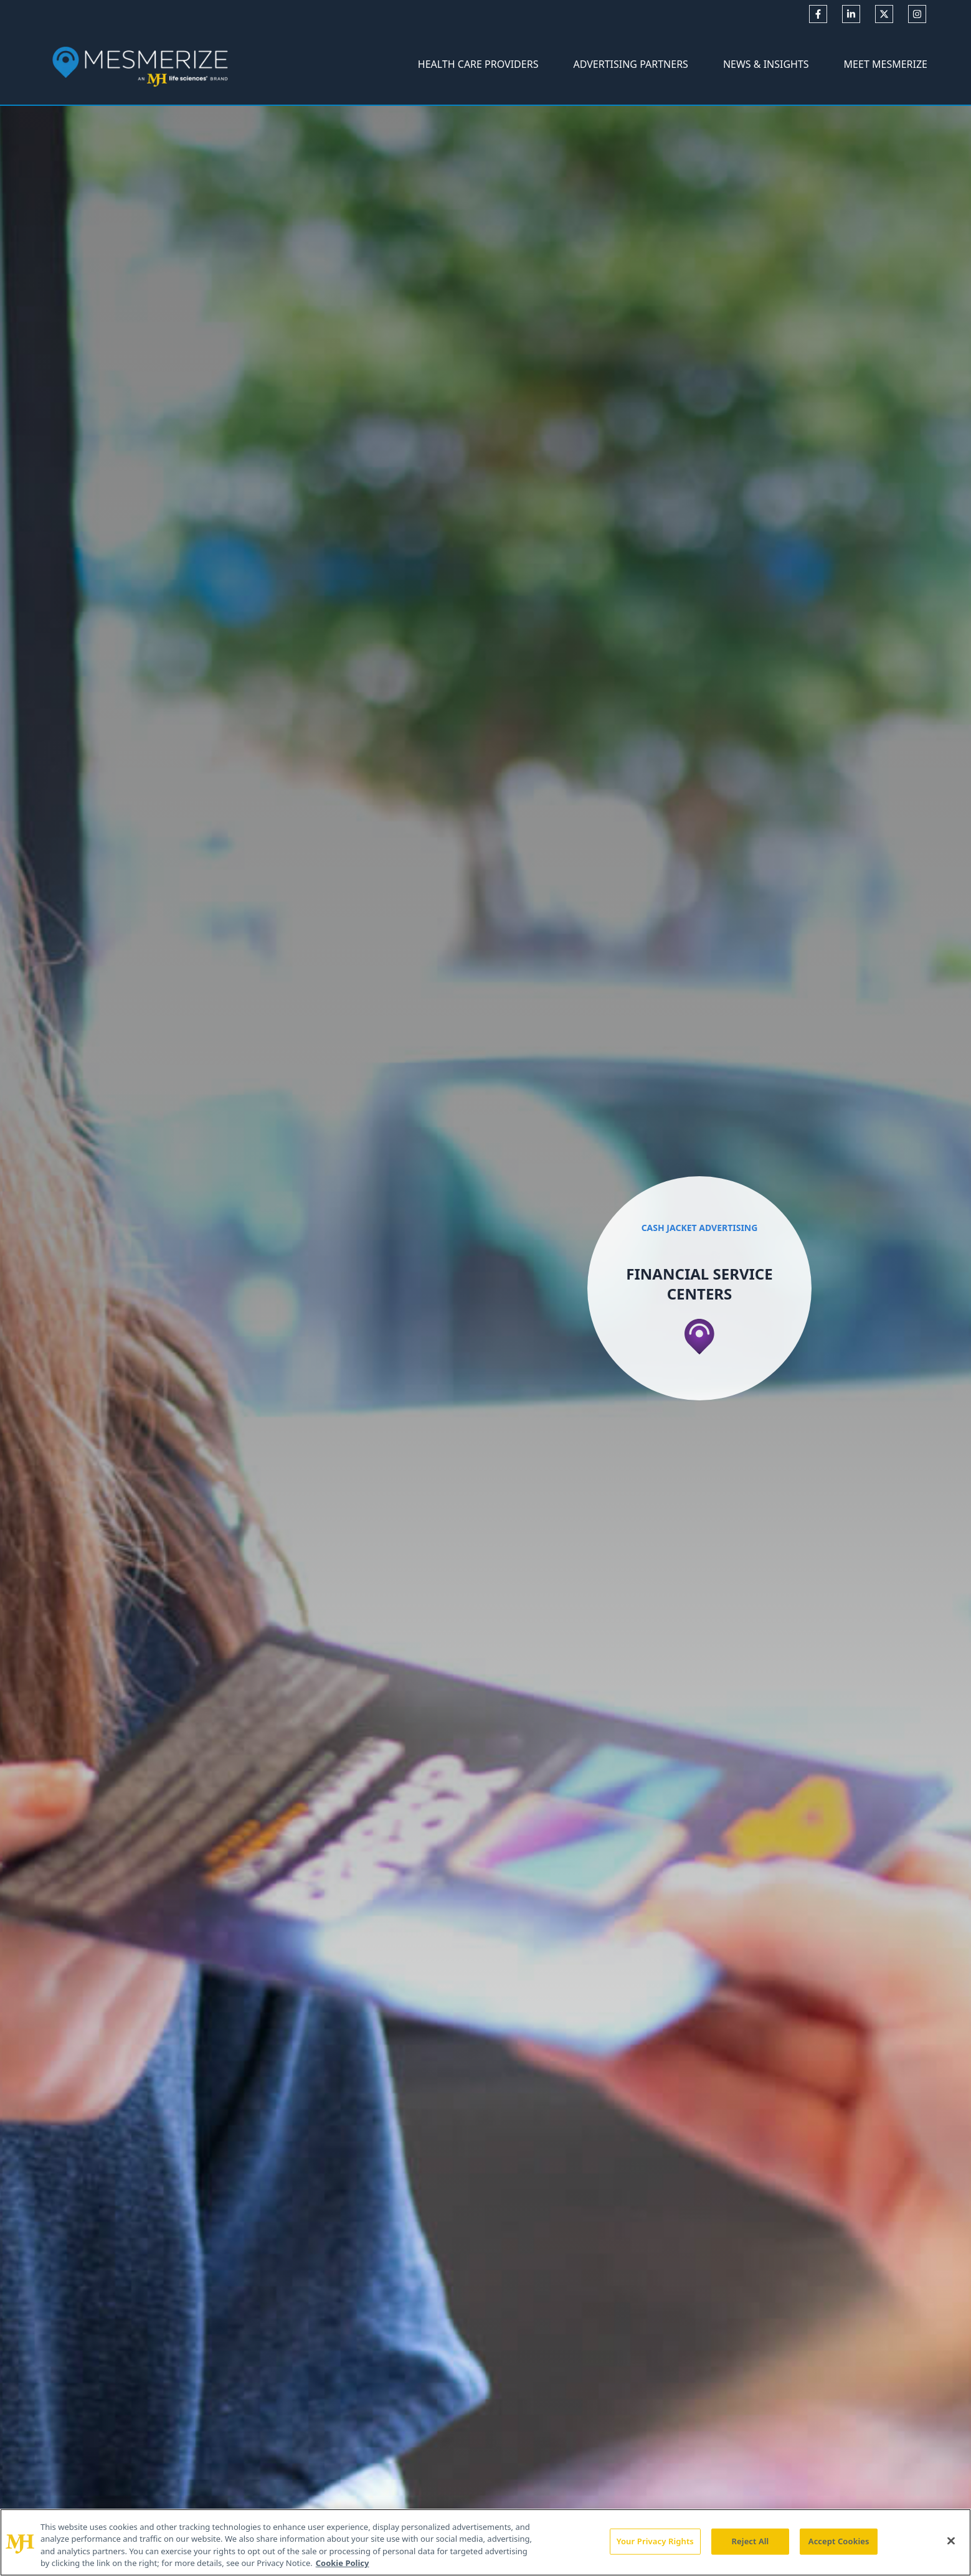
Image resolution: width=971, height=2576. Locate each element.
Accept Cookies (838, 2541)
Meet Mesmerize (885, 64)
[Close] (951, 2540)
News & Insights (766, 64)
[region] (485, 2542)
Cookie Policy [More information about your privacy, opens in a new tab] (342, 2563)
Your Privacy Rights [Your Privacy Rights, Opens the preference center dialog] (655, 2541)
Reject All (750, 2541)
